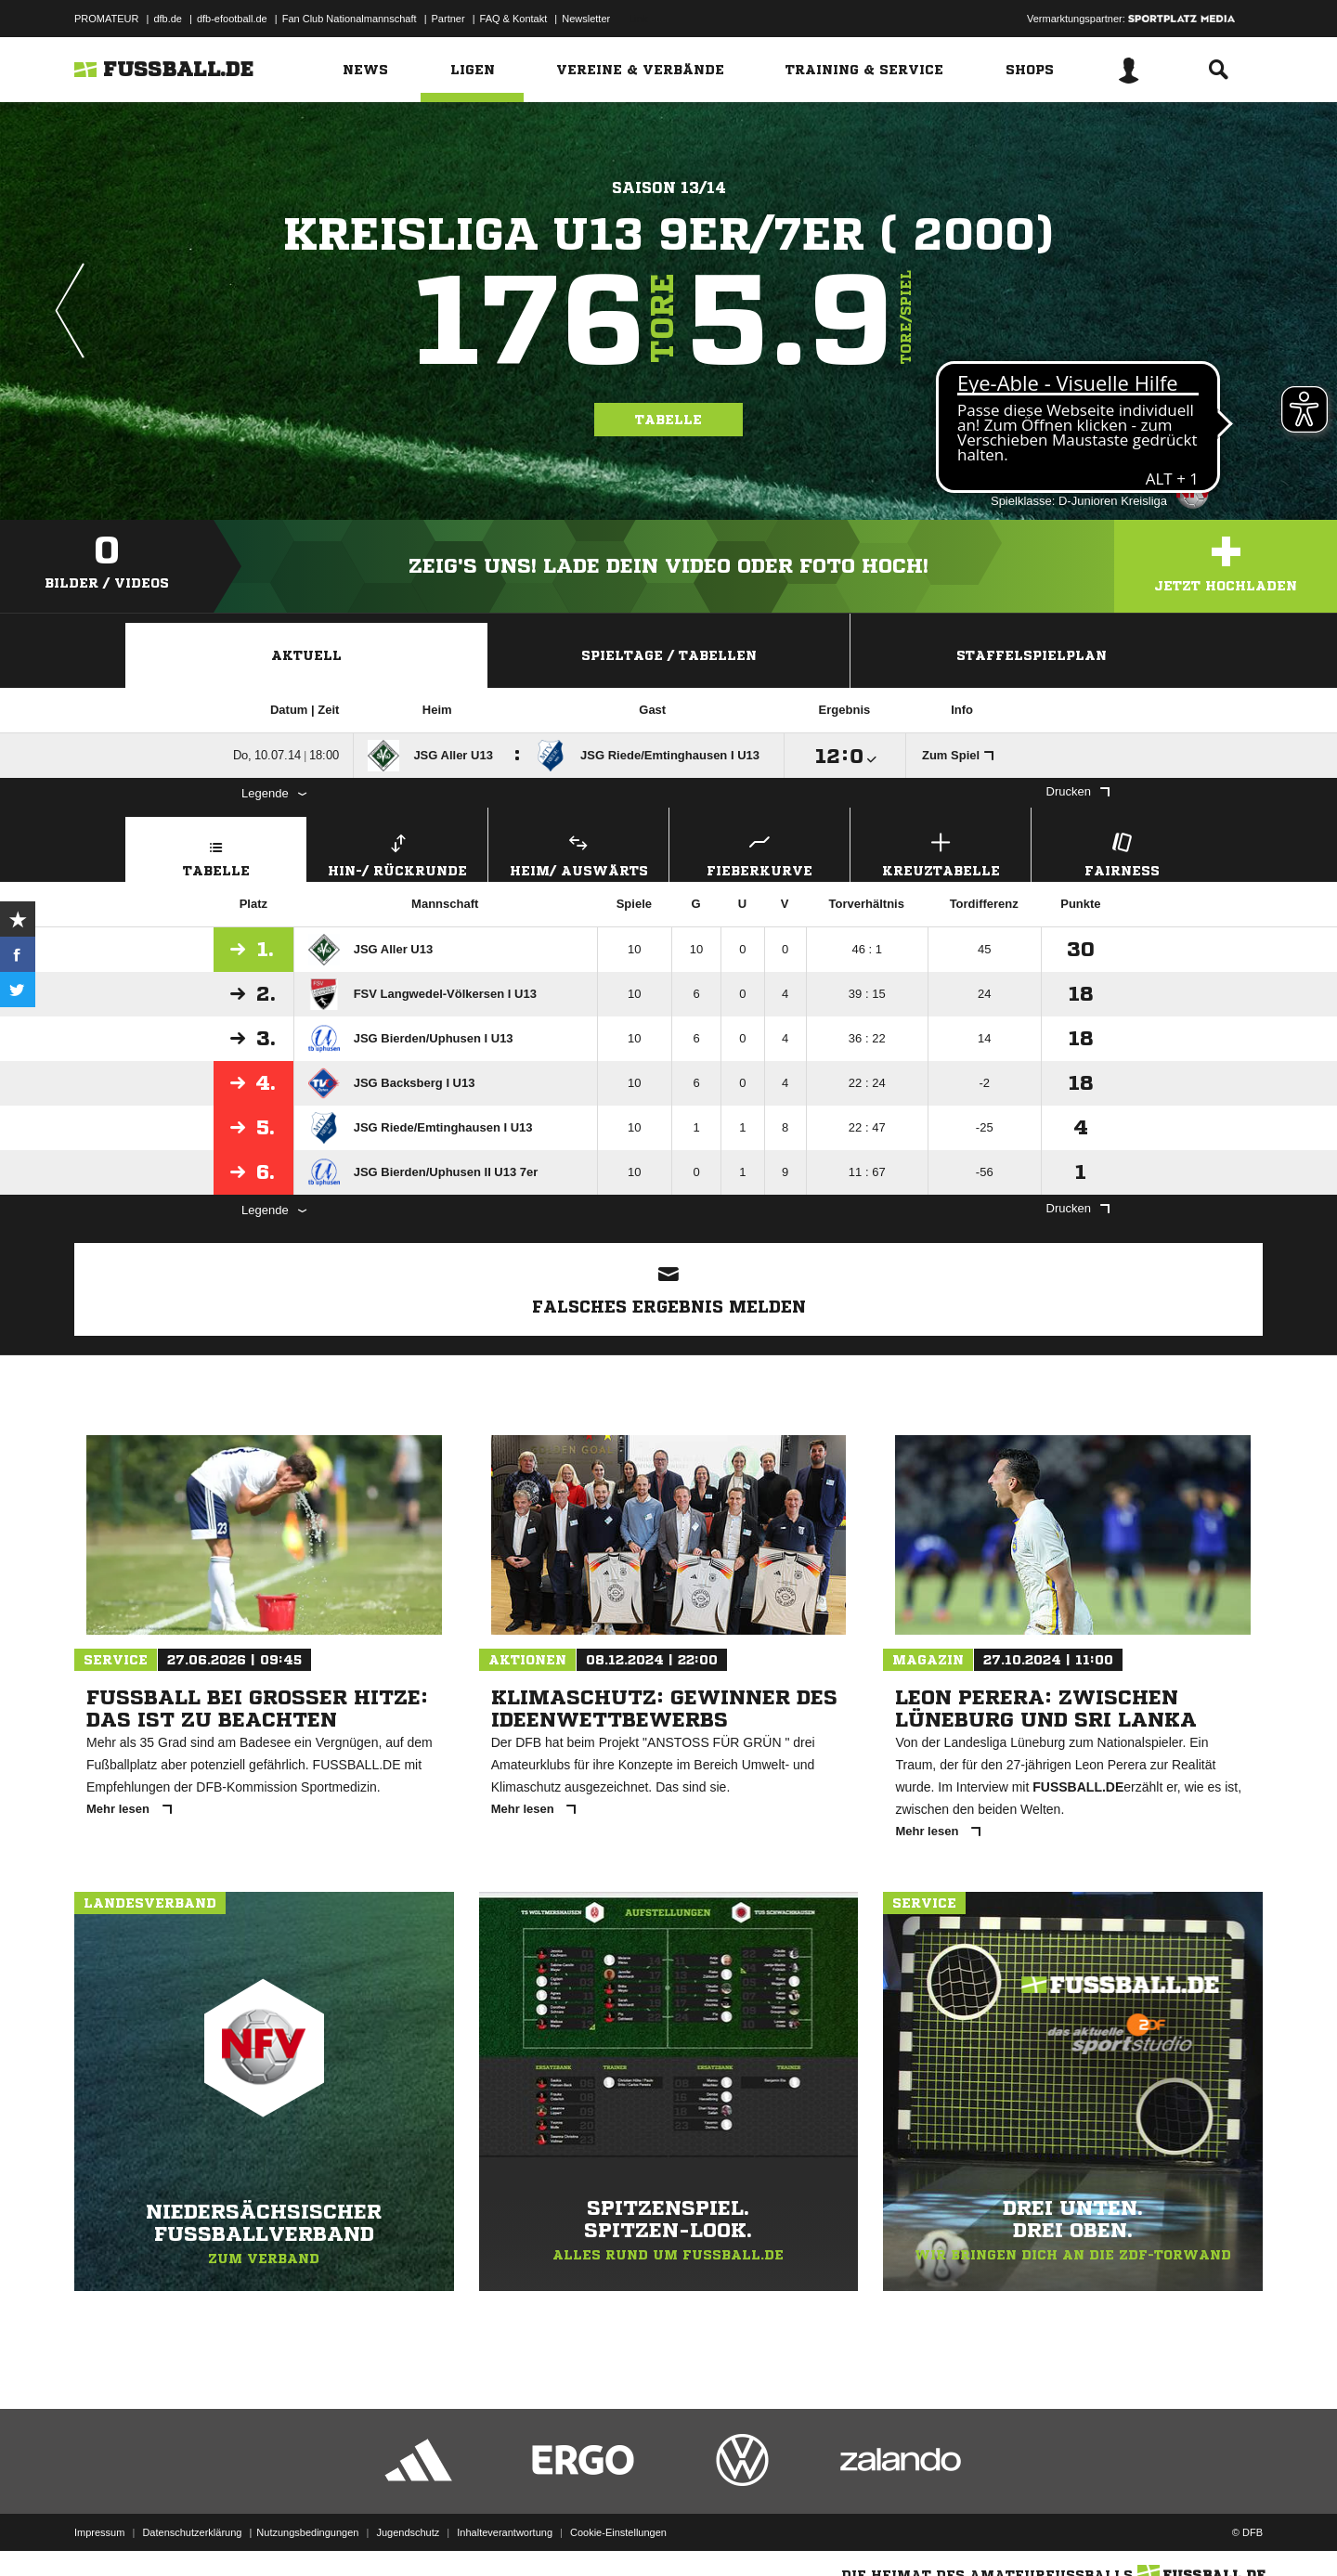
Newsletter (586, 18)
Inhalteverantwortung (504, 2532)
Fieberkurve (759, 852)
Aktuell (306, 655)
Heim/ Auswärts (578, 852)
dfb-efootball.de (232, 18)
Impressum (99, 2532)
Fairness (1121, 852)
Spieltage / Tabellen (669, 655)
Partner (448, 18)
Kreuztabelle (940, 852)
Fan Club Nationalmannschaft (349, 18)
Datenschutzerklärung (191, 2532)
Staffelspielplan (1031, 655)
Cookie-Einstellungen (618, 2532)
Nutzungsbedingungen (307, 2532)
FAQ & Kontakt (514, 18)
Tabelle (668, 419)
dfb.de (167, 18)
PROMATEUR (106, 18)
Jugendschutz (407, 2532)
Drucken (1078, 791)
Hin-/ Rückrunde (397, 852)
